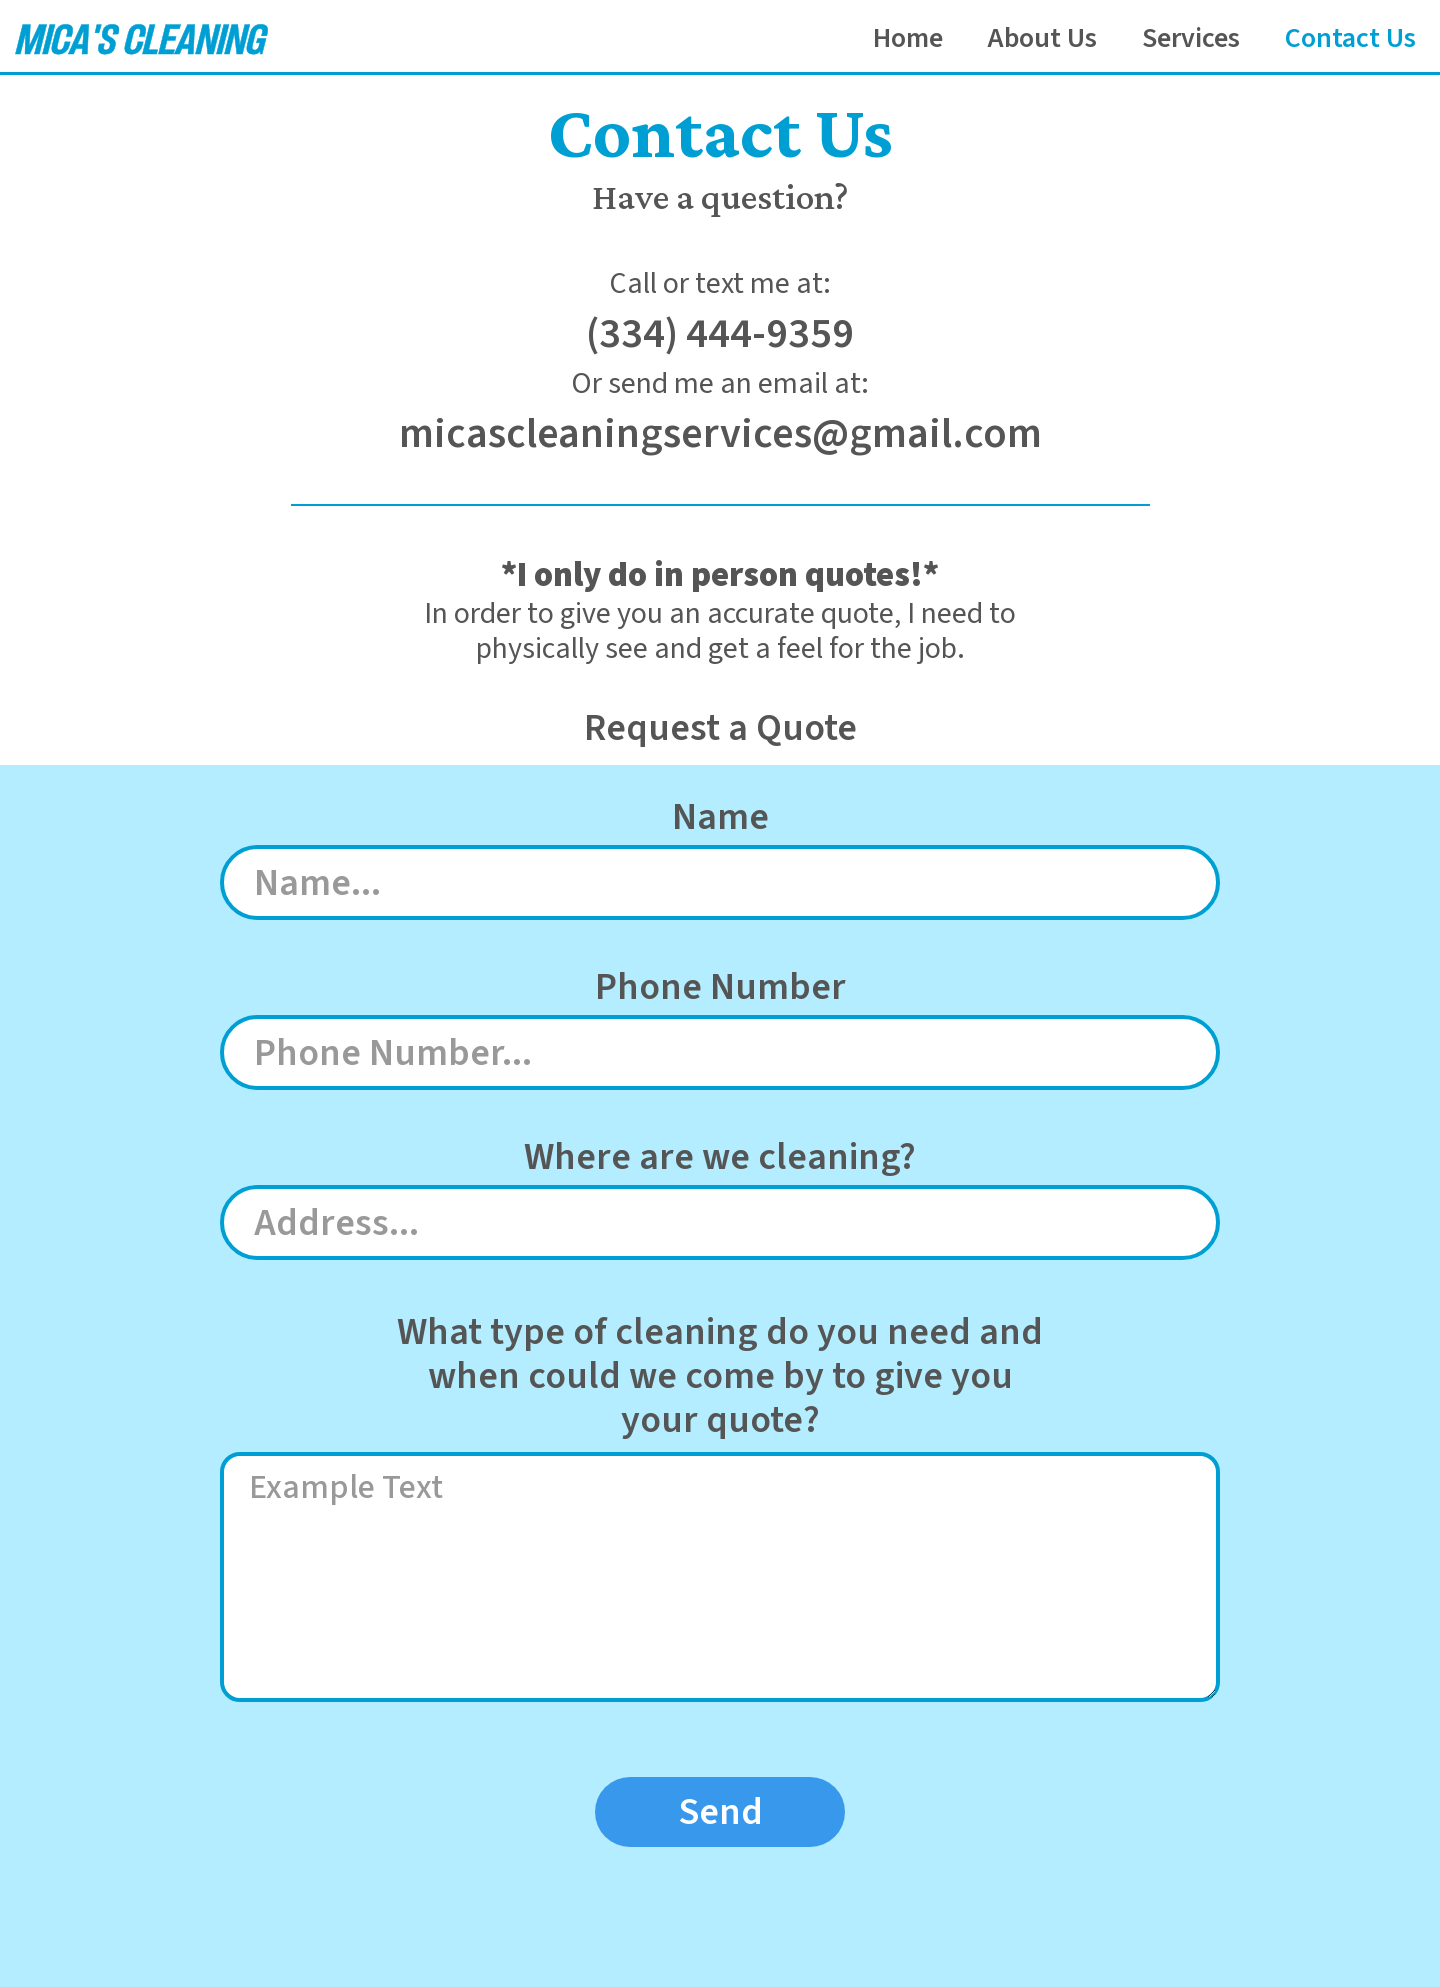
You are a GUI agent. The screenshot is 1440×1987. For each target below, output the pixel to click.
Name (720, 817)
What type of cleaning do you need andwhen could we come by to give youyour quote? (720, 1376)
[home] (138, 37)
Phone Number (720, 987)
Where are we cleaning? (720, 1157)
